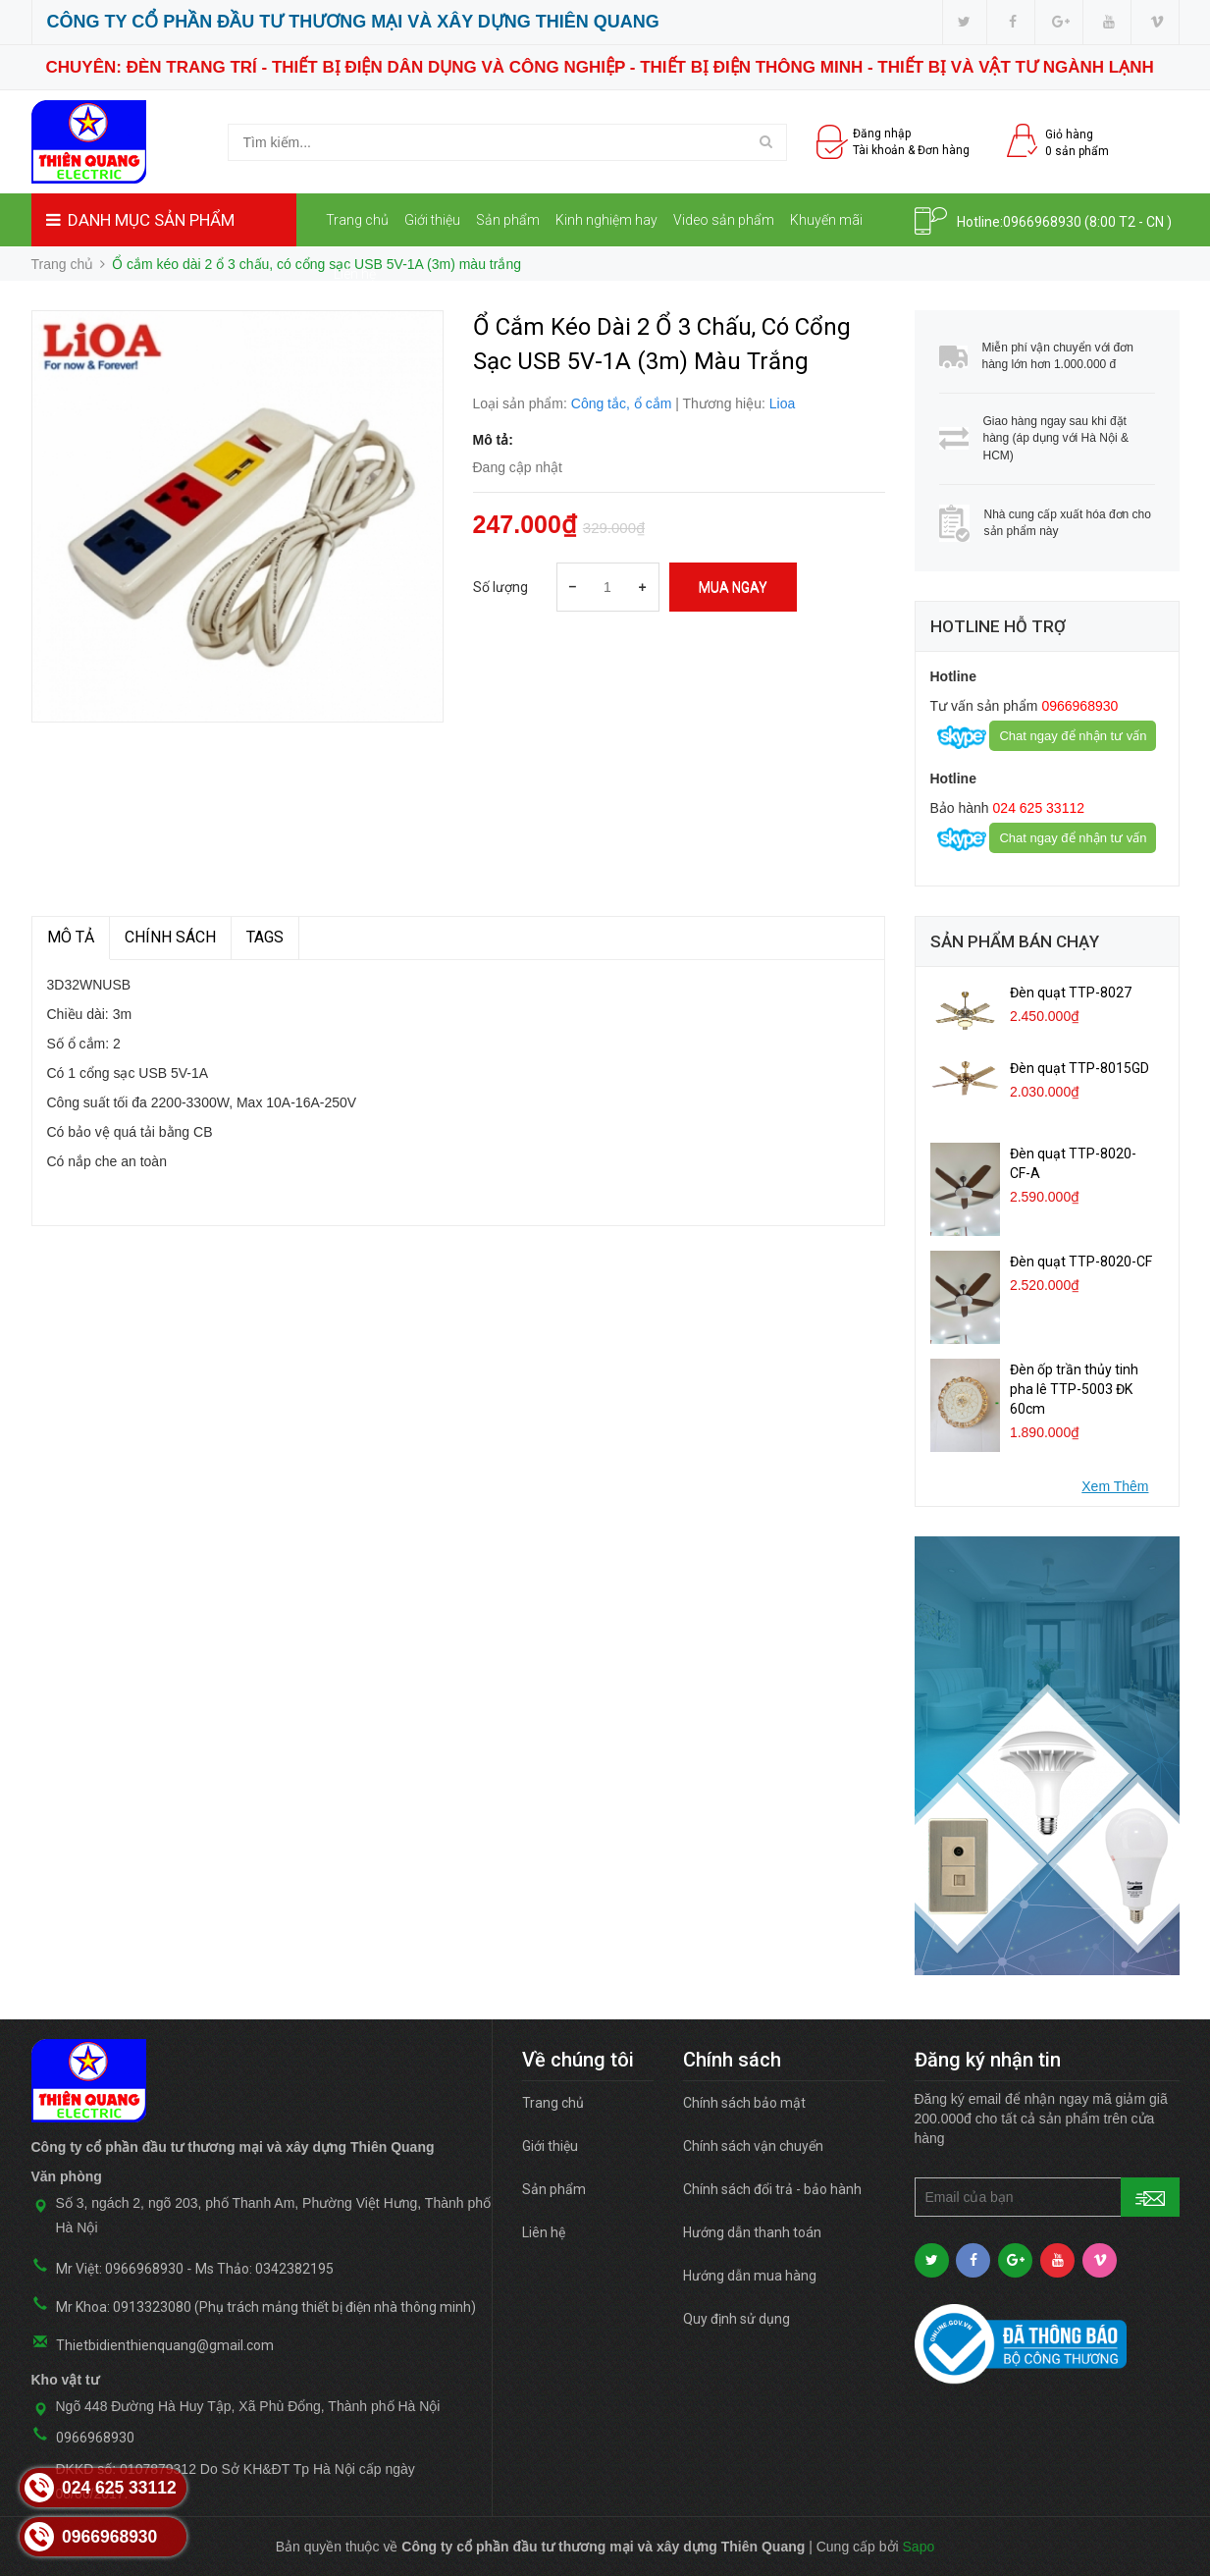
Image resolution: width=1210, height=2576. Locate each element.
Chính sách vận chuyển (753, 2146)
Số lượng (500, 587)
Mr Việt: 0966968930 (120, 2269)
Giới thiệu (432, 220)
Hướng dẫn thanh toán (752, 2232)
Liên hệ (355, 274)
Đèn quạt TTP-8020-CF (1081, 1261)
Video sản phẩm (723, 220)
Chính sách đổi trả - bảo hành (772, 2189)
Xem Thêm (1114, 1486)
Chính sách (170, 937)
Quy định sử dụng (736, 2319)
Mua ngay (733, 587)
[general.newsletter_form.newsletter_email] (1047, 2197)
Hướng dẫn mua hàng (749, 2275)
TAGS (265, 937)
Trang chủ (357, 220)
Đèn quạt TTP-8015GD (1079, 1068)
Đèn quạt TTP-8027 (1070, 992)
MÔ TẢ (70, 937)
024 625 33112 (1036, 808)
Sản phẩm (508, 220)
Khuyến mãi (826, 220)
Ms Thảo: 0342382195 (264, 2269)
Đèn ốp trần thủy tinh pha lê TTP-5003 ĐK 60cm (1074, 1389)
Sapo (919, 2546)
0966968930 (1042, 222)
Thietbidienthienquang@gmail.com (165, 2345)
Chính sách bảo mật (744, 2103)
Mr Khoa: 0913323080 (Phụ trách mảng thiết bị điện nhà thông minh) (266, 2307)
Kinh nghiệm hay (606, 220)
